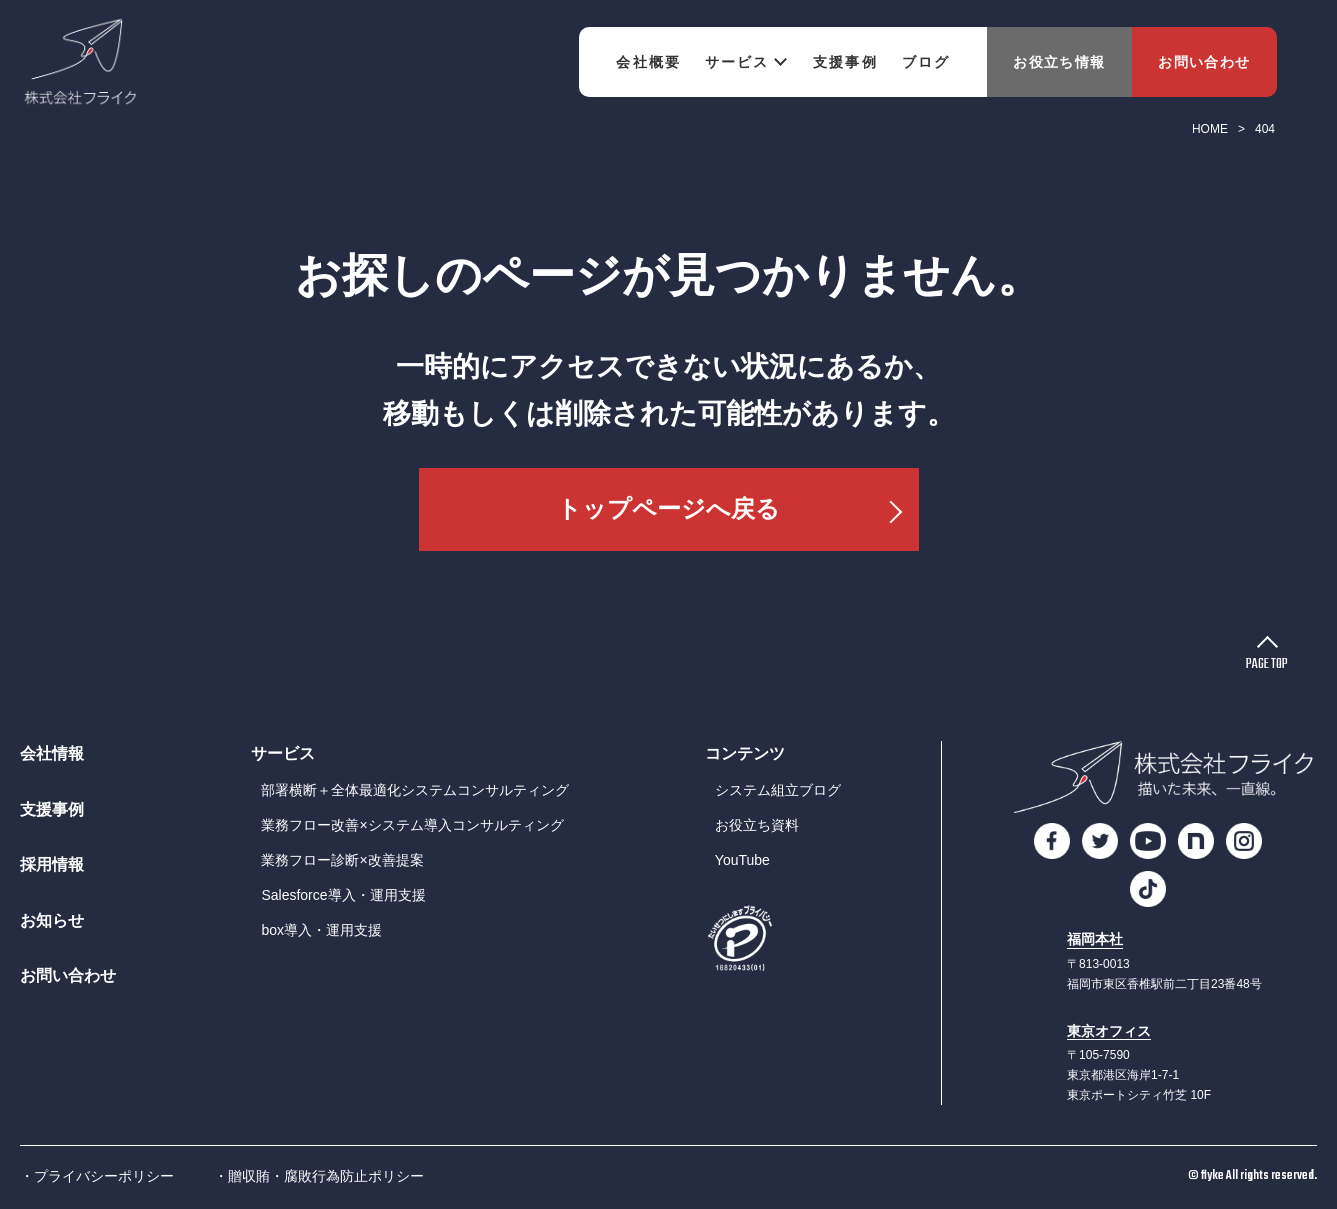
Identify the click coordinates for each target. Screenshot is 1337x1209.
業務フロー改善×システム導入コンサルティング (412, 825)
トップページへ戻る (668, 508)
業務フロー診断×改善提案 (342, 860)
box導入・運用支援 (321, 930)
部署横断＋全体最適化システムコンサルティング (415, 790)
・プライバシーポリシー (97, 1176)
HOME (1210, 129)
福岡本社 (1095, 939)
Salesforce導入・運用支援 (343, 895)
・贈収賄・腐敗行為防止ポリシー (319, 1176)
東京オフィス (1109, 1031)
